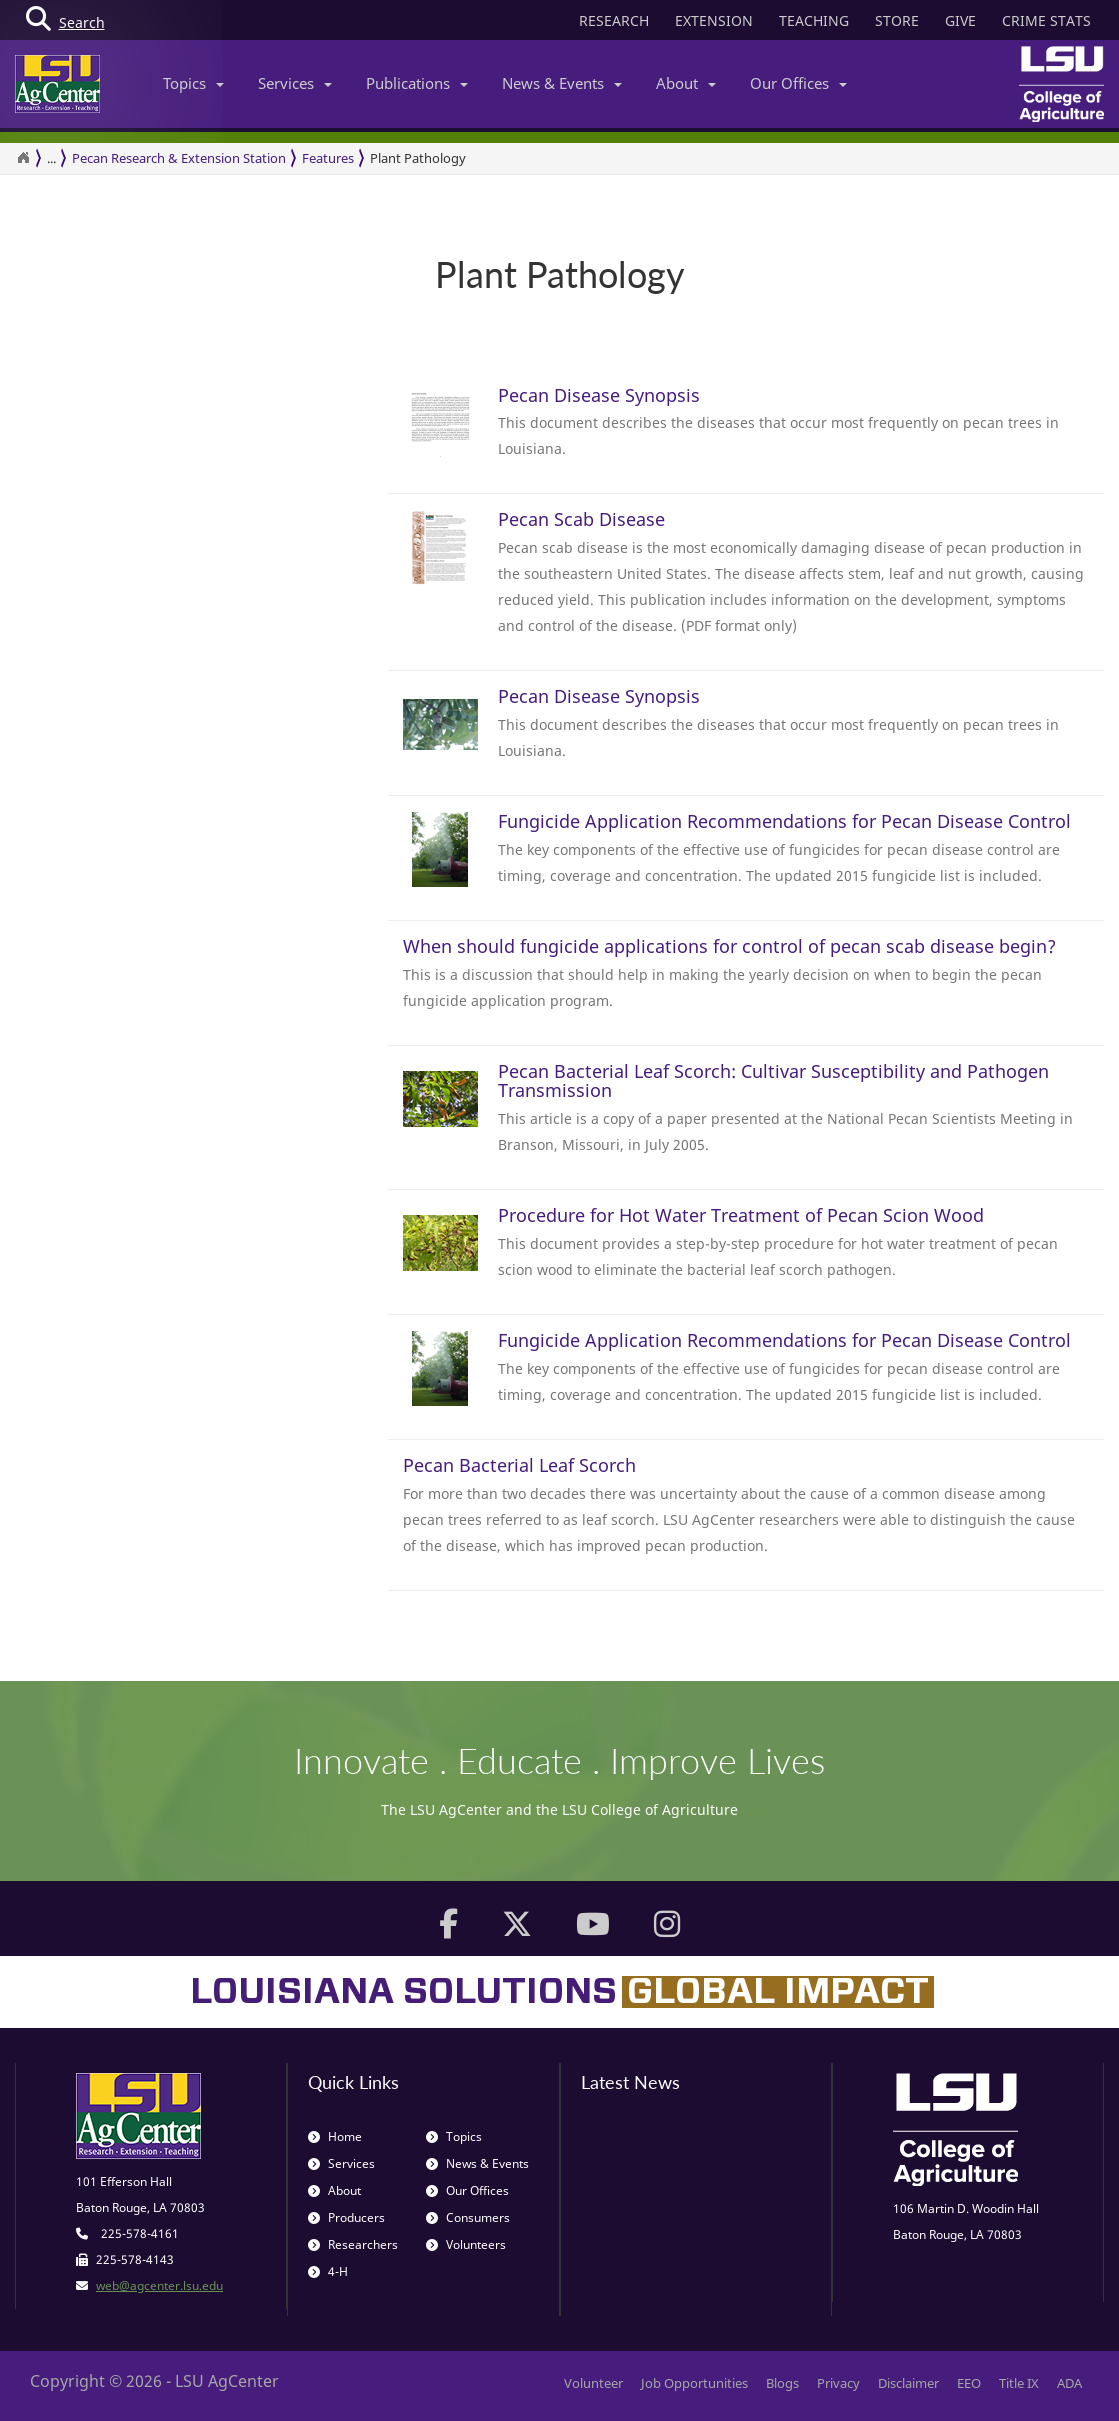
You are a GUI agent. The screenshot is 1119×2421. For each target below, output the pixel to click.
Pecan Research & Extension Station (179, 158)
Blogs (782, 2383)
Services (295, 83)
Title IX (1019, 2383)
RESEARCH (614, 20)
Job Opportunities (694, 2383)
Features (328, 158)
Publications (417, 83)
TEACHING (814, 20)
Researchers (353, 2244)
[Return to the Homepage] (23, 158)
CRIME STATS (1046, 20)
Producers (346, 2217)
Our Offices (798, 83)
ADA (1069, 2383)
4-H (328, 2271)
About (686, 83)
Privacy (838, 2383)
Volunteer (593, 2383)
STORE (897, 20)
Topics (193, 83)
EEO (969, 2383)
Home (335, 2136)
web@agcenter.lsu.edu (159, 2285)
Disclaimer (908, 2383)
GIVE (960, 20)
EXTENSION (714, 20)
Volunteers (466, 2244)
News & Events (562, 83)
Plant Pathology (418, 158)
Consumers (468, 2217)
